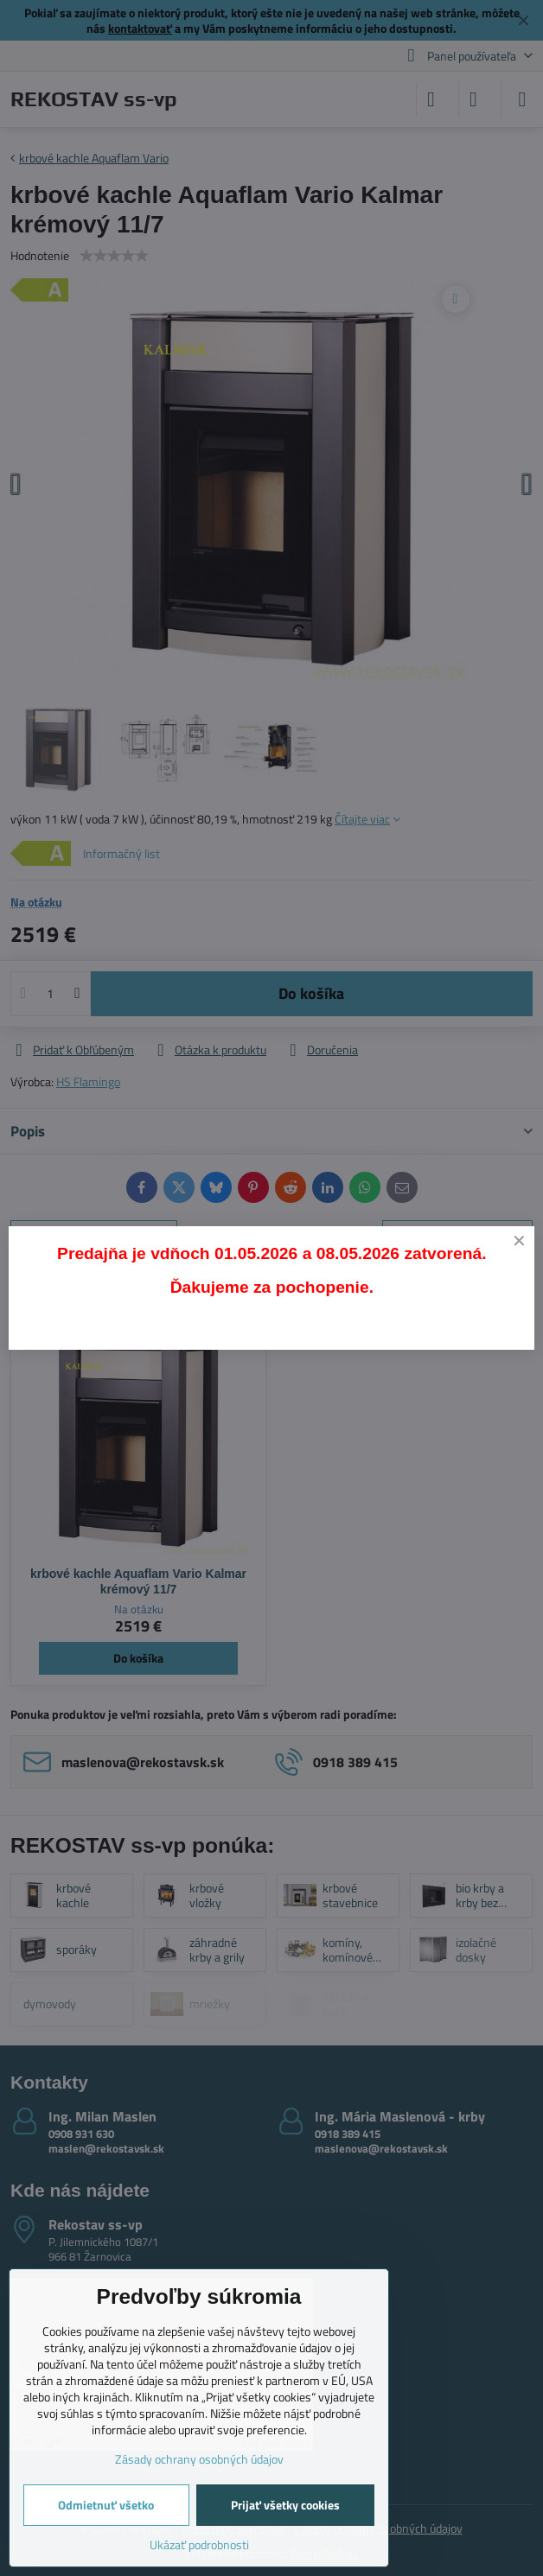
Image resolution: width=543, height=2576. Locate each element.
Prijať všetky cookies (285, 2505)
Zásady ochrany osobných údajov (199, 2459)
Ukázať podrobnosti (199, 2544)
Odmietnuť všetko (106, 2505)
